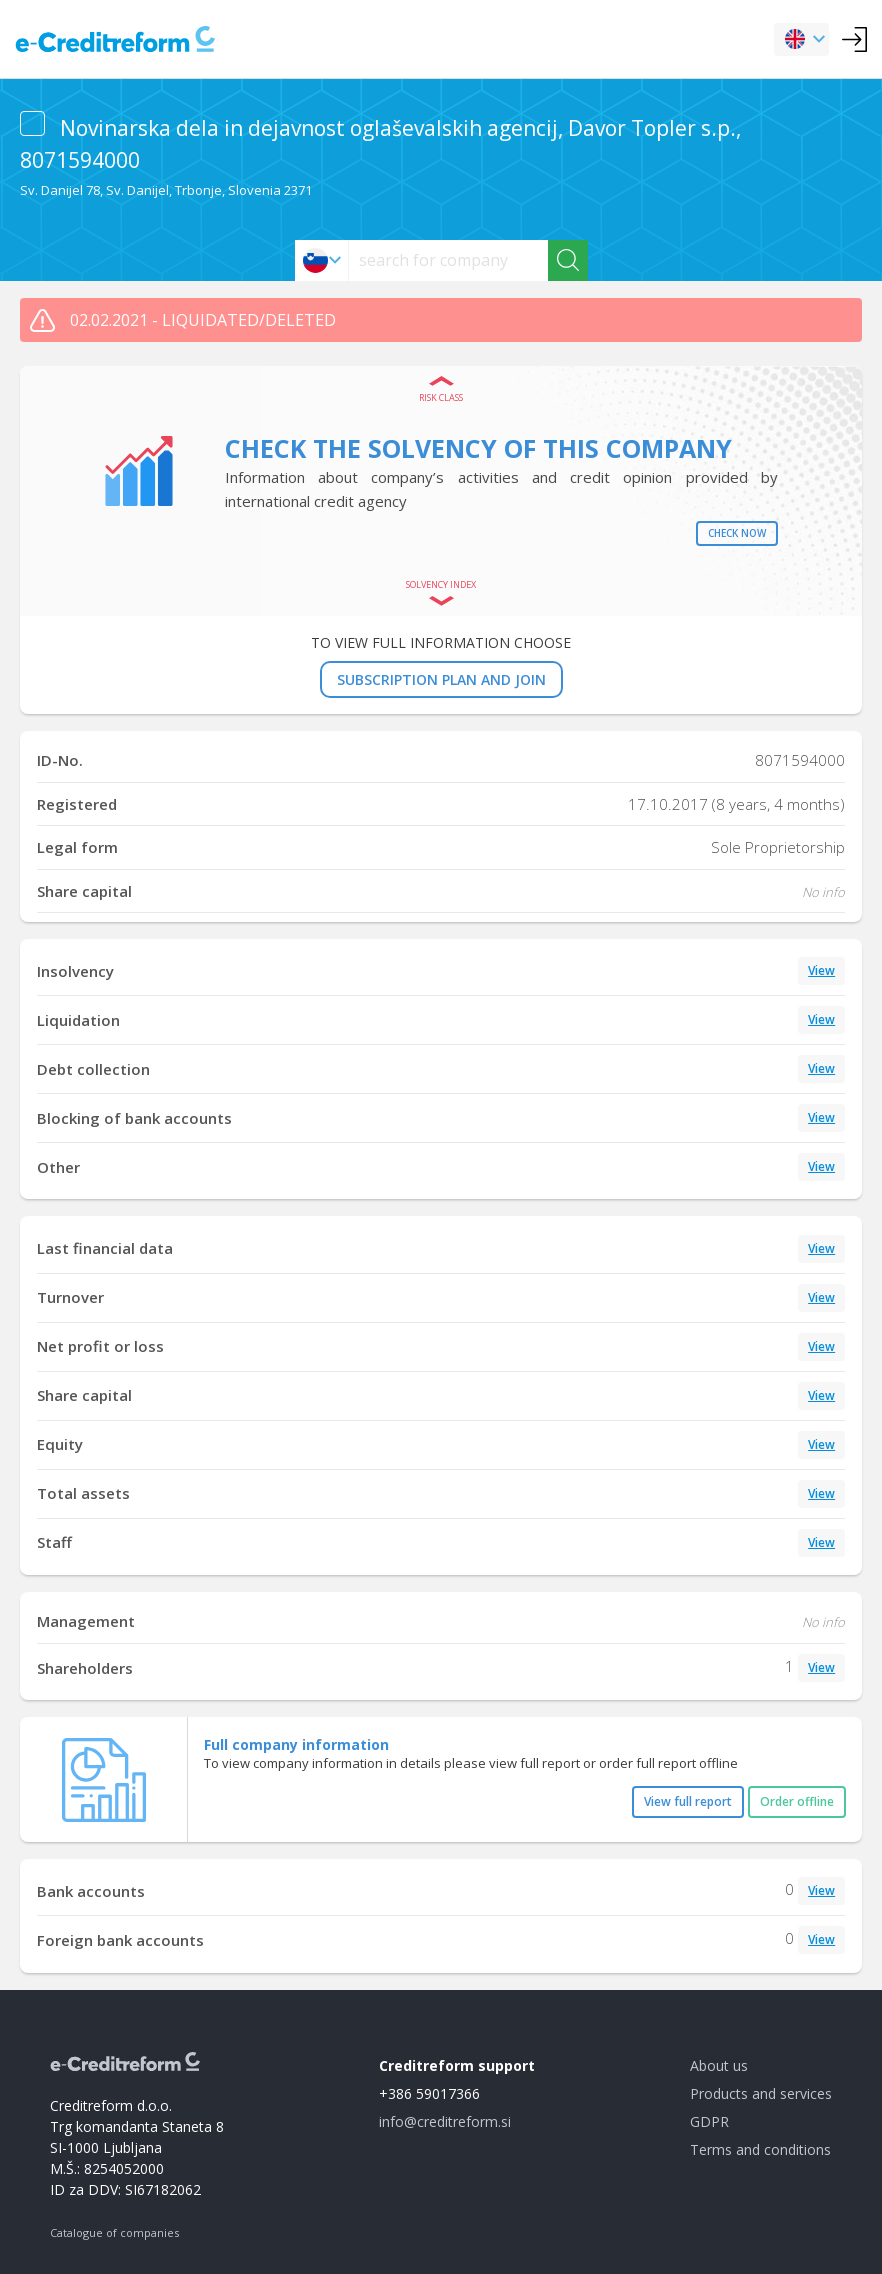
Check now (737, 533)
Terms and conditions (760, 2149)
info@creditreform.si (445, 2121)
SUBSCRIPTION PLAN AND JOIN (441, 679)
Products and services (761, 2093)
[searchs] (448, 260)
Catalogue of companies (114, 2232)
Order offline (797, 1801)
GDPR (709, 2121)
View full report (688, 1801)
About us (719, 2065)
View (821, 970)
